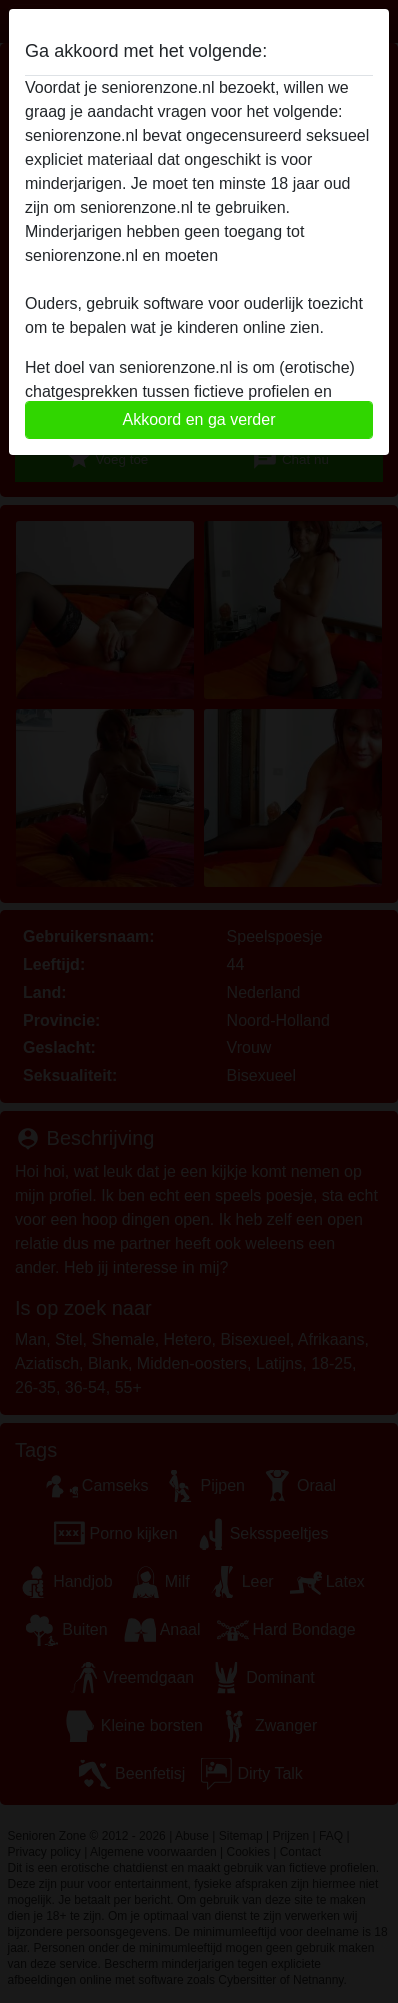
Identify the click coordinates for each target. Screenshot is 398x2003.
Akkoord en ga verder (199, 419)
